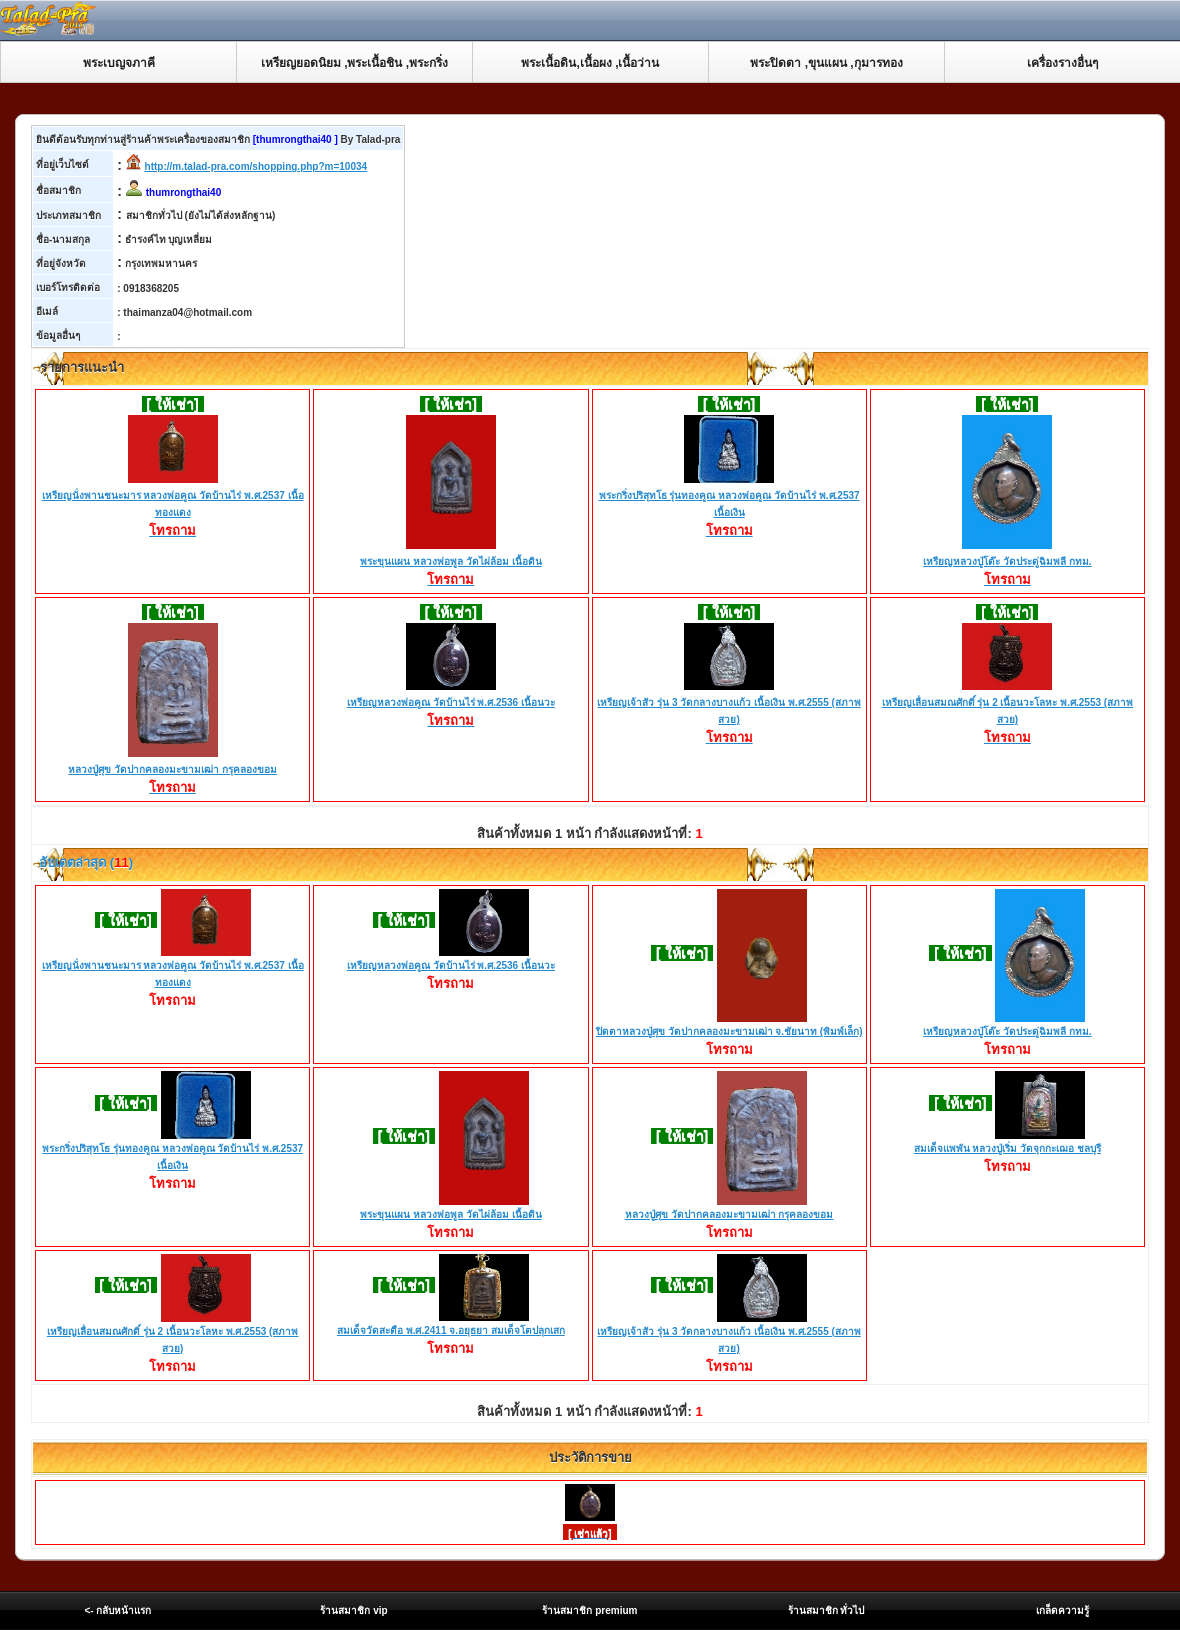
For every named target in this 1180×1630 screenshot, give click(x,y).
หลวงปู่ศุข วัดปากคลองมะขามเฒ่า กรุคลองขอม (172, 771)
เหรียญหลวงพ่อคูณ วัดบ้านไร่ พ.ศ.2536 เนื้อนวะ (451, 704)
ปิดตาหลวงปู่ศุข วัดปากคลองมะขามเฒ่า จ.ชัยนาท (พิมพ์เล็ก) (729, 1031)
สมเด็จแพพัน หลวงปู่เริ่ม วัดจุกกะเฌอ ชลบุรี (1007, 1148)
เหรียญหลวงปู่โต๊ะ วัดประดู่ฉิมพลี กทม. (1007, 563)
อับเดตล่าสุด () (84, 862)
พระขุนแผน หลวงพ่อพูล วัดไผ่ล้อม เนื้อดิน (450, 563)
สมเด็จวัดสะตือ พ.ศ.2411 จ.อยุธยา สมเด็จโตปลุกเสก (451, 1330)
